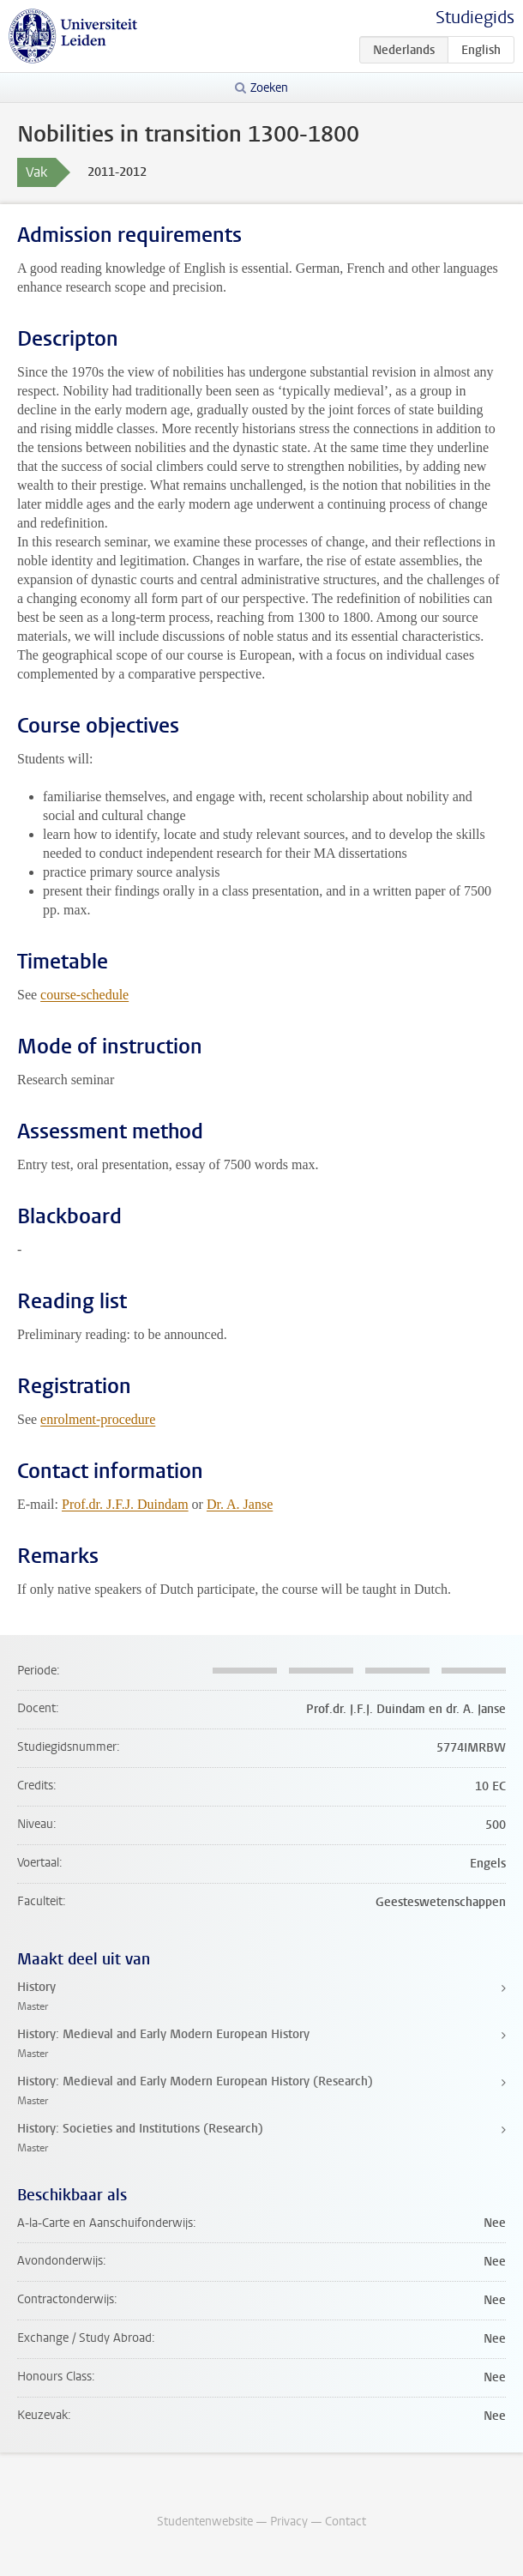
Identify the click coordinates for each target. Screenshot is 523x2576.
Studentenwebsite (205, 2521)
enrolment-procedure (97, 1419)
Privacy (289, 2521)
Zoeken (269, 88)
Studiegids (475, 17)
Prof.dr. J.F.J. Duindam (125, 1504)
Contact (345, 2521)
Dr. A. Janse (240, 1504)
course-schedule (84, 994)
